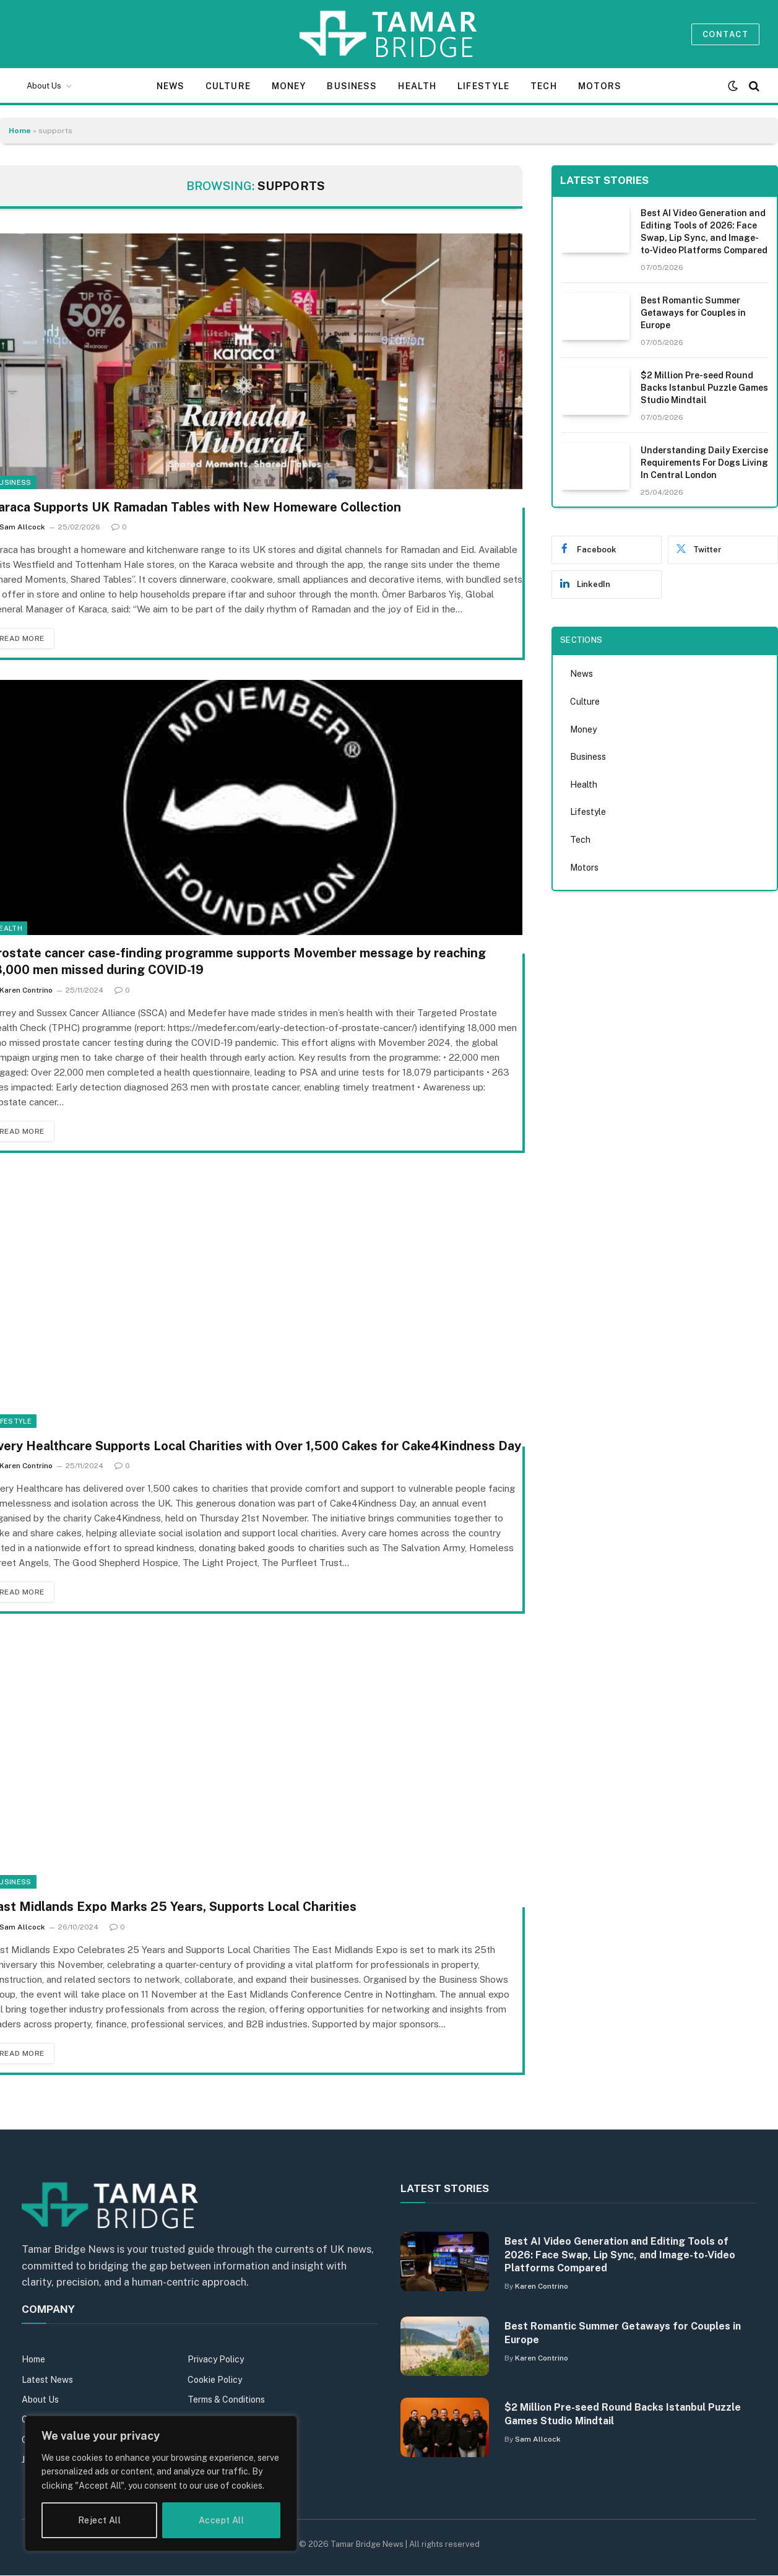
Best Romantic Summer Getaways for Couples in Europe (693, 312)
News (170, 86)
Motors (600, 86)
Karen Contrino (541, 2286)
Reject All (99, 2520)
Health (417, 86)
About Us (44, 85)
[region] (161, 2483)
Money (289, 86)
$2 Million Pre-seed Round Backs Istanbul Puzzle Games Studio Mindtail (704, 387)
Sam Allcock (538, 2439)
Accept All (221, 2520)
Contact (725, 34)
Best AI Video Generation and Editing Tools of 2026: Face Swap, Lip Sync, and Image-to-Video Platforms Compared (704, 231)
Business (352, 86)
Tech (543, 86)
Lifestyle (483, 86)
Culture (228, 86)
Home (20, 130)
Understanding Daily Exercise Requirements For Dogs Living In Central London (704, 462)
